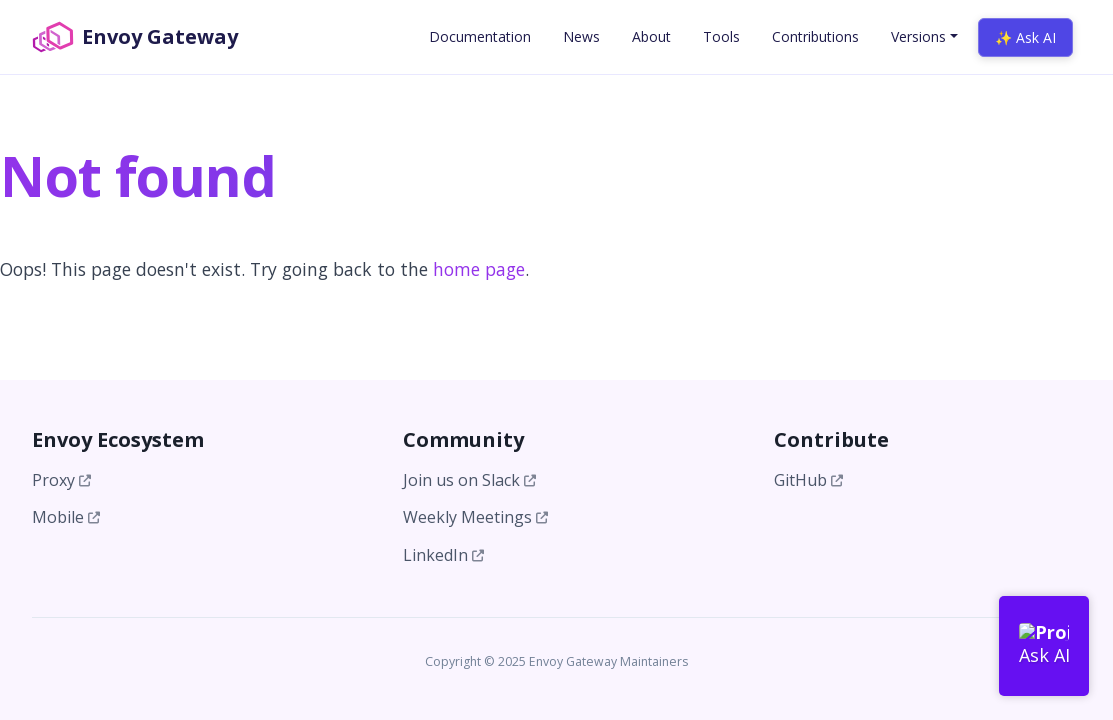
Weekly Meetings (475, 517)
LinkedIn (443, 555)
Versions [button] (918, 36)
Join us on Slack (469, 480)
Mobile (66, 517)
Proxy (61, 480)
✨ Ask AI (1025, 37)
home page (479, 269)
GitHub (808, 480)
